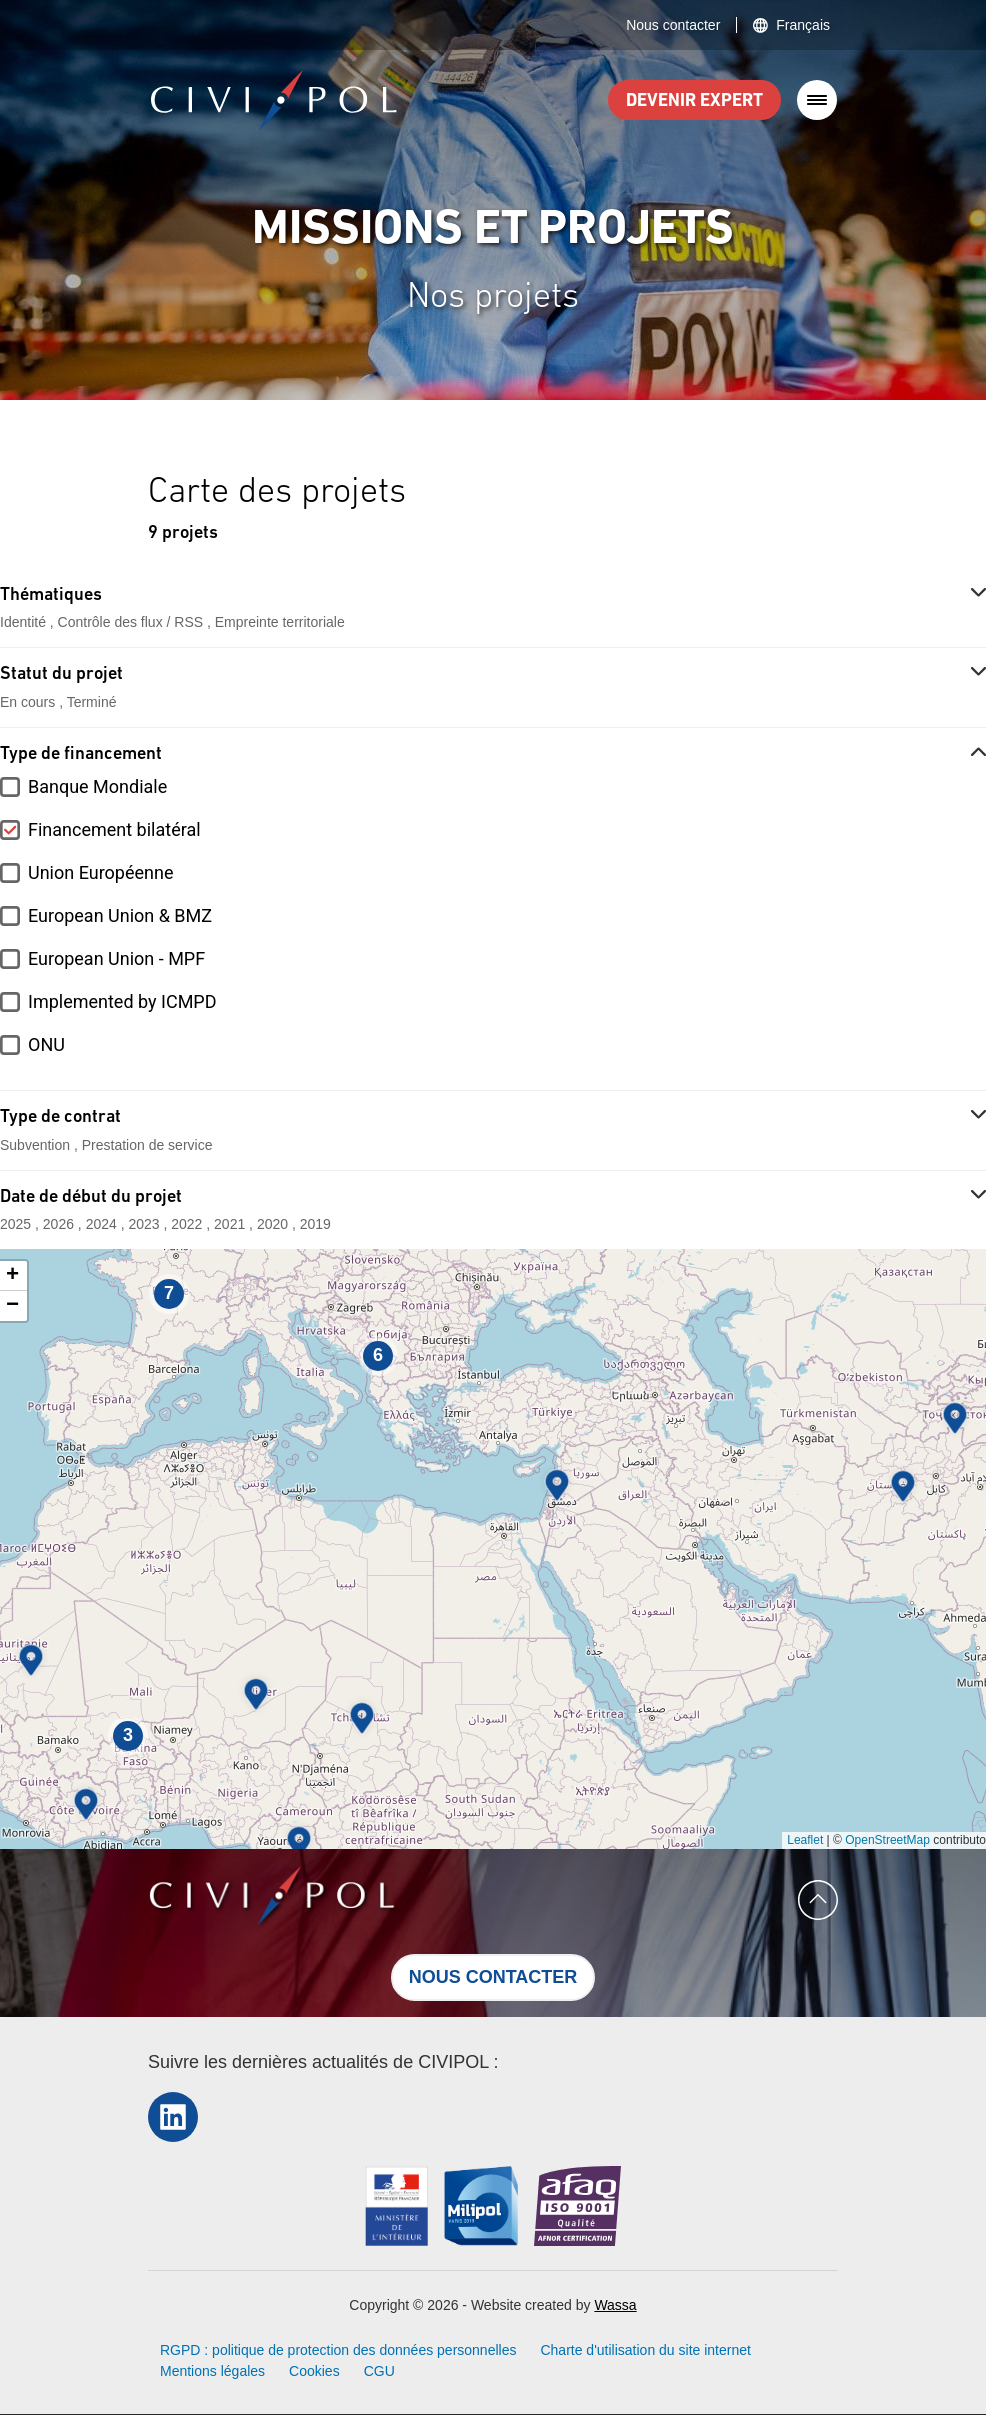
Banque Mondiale (97, 786)
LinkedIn (173, 2116)
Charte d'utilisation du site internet (645, 2350)
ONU (46, 1044)
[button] (557, 1485)
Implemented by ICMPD (122, 1001)
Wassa (615, 2305)
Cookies (314, 2371)
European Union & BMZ (120, 915)
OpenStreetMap (887, 1840)
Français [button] (803, 25)
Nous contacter (673, 25)
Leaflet (805, 1840)
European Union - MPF (116, 958)
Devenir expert (694, 101)
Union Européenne (100, 872)
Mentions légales (212, 2371)
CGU (379, 2371)
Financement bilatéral (114, 829)
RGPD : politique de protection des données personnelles (338, 2350)
